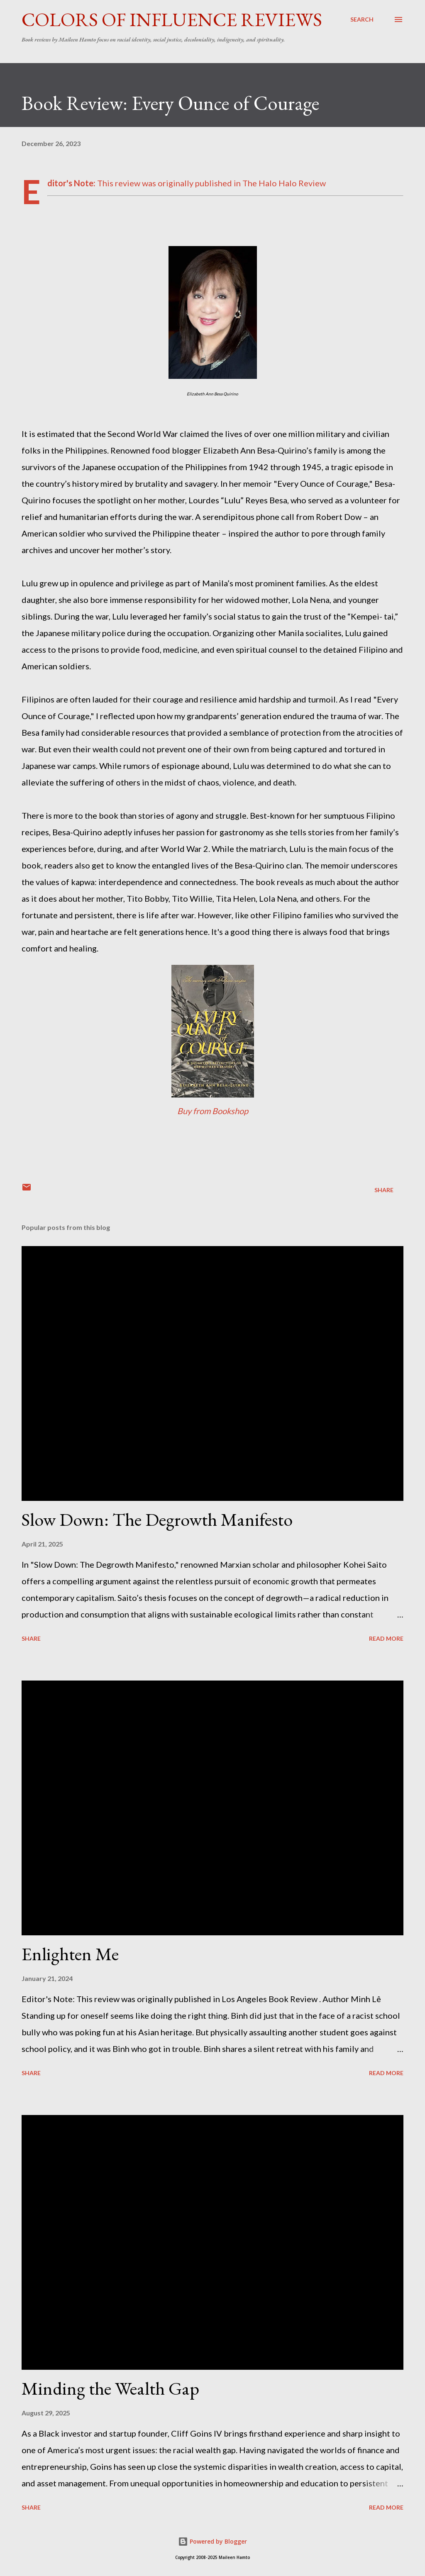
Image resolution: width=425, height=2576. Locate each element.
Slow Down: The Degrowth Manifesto (157, 1519)
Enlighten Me (70, 1954)
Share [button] (383, 1189)
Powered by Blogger (212, 2541)
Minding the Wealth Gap (110, 2388)
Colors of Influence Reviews (172, 19)
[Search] (362, 19)
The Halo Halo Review (284, 183)
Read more (386, 1638)
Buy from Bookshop (212, 1111)
